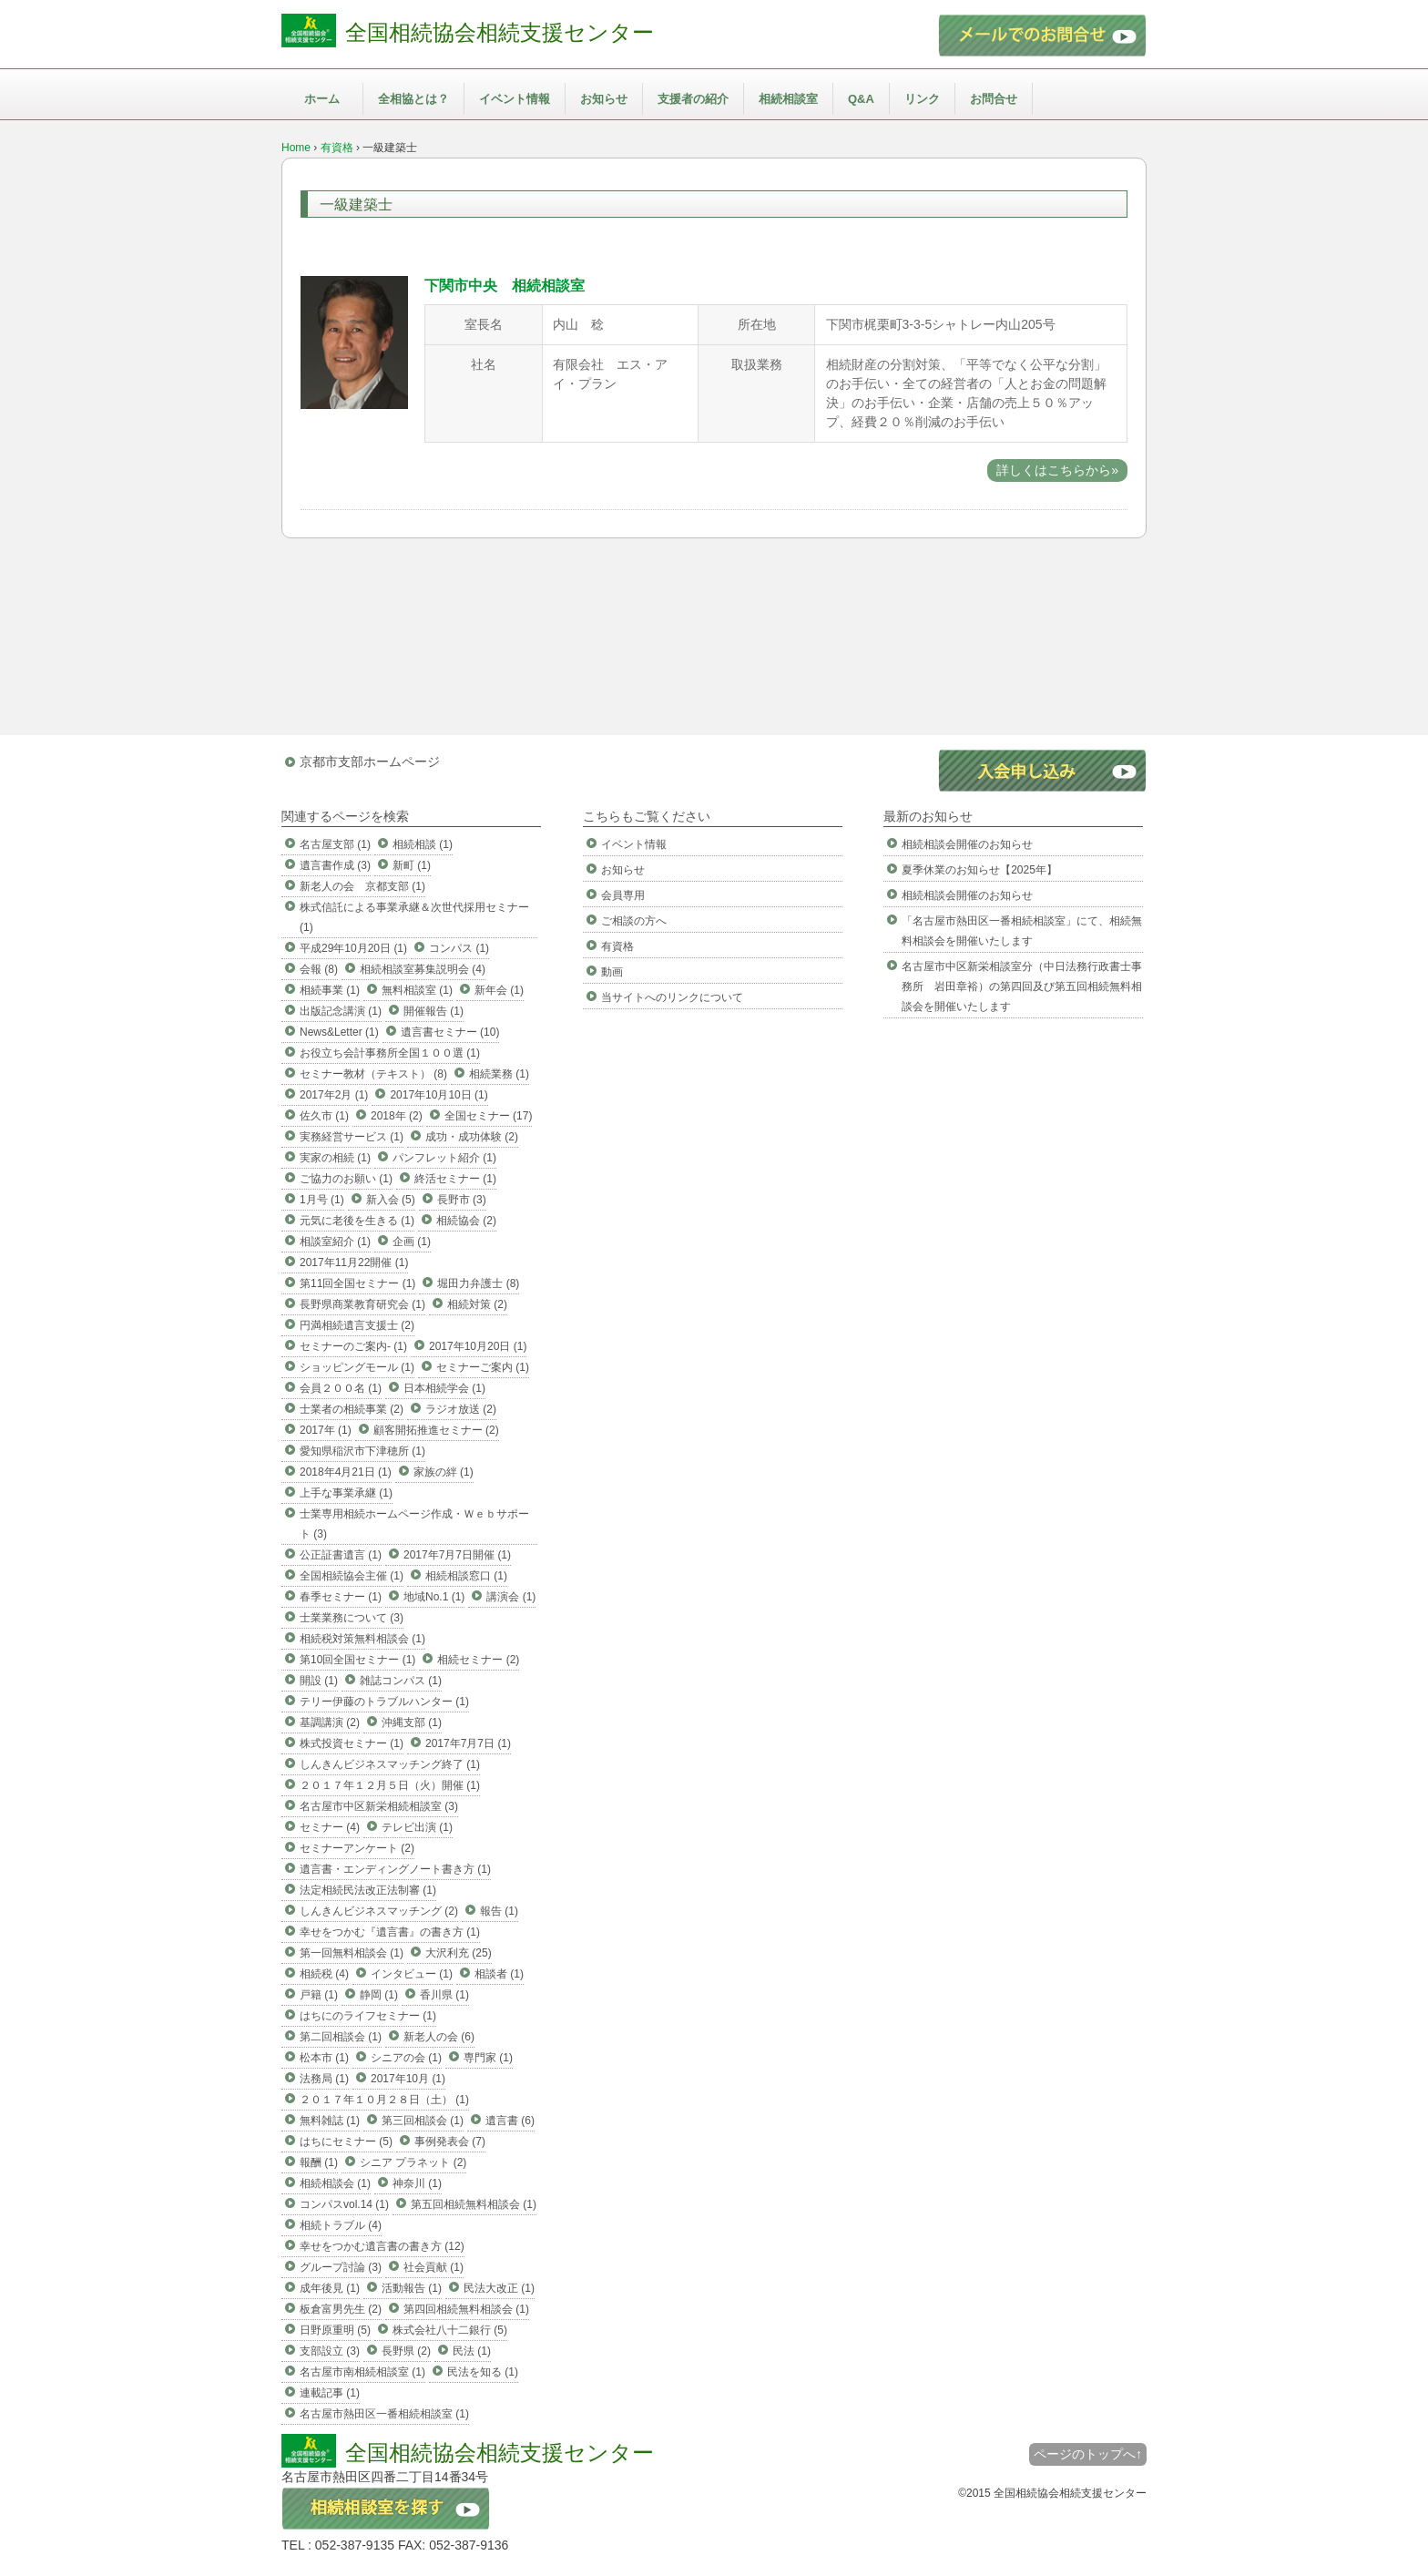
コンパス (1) (459, 948)
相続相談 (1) (423, 844)
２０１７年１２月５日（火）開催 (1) (390, 1785)
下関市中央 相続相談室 (504, 285)
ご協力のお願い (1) (346, 1178)
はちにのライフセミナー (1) (368, 2015)
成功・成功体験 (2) (471, 1136)
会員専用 (623, 895)
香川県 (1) (444, 1994)
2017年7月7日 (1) (468, 1743)
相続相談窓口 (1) (466, 1575)
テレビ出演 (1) (417, 1827)
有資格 (337, 147)
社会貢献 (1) (433, 2267)
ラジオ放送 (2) (460, 1409)
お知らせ (603, 99)
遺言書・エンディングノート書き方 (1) (395, 1869)
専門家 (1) (488, 2057)
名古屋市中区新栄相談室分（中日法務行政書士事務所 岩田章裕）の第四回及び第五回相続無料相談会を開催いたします (1022, 986)
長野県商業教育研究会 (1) (362, 1304)
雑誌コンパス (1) (401, 1680)
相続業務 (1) (499, 1074)
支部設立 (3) (330, 2351)
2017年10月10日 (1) (438, 1095)
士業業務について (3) (351, 1617)
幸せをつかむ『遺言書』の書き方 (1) (390, 1932)
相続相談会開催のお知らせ (967, 844)
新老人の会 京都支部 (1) (362, 886)
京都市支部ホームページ (370, 761)
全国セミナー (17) (488, 1115)
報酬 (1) (319, 2162)
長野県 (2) (406, 2351)
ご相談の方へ (634, 921)
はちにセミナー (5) (346, 2141)
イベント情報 (514, 99)
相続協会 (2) (466, 1220)
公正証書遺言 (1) (341, 1555)
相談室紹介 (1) (335, 1241)
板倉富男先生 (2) (341, 2309)
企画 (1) (412, 1241)
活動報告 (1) (412, 2288)
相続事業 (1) (330, 990)
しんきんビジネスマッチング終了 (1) (390, 1764)
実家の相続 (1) (335, 1157)
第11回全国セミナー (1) (357, 1283)
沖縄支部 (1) (412, 1722)
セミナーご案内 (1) (482, 1367)
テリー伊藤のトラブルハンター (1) (384, 1701)
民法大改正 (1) (499, 2288)
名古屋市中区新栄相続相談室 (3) (379, 1806)
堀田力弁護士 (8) (478, 1283)
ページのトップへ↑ (1088, 2454)
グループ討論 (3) (341, 2267)
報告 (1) (499, 1911)
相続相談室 (788, 99)
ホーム (322, 99)
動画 (612, 972)
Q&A (861, 99)
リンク (922, 99)
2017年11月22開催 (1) (354, 1262)
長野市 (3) (461, 1199)
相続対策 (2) (477, 1304)
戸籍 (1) (319, 1994)
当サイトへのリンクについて (672, 997)
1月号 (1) (322, 1199)
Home (296, 147)
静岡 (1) (379, 1994)
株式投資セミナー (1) (351, 1743)
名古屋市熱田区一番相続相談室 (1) (384, 2413)
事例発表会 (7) (449, 2141)
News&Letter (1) (339, 1032)
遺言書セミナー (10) (450, 1032)
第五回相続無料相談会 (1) (473, 2204)
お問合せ (993, 99)
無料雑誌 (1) (330, 2120)
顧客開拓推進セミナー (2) (436, 1430)
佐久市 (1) (324, 1115)
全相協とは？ (413, 99)
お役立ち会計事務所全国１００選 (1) (390, 1053)
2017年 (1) (326, 1430)
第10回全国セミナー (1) (357, 1659)
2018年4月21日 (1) (346, 1472)
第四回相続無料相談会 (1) (466, 2309)
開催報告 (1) (433, 1011)
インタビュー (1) (412, 1974)
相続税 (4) (324, 1974)
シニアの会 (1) (406, 2057)
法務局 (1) (324, 2078)
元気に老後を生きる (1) (357, 1220)
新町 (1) (412, 865)
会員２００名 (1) (341, 1388)
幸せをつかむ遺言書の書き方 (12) (382, 2246)
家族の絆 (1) (443, 1472)
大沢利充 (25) (458, 1953)
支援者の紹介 (693, 99)
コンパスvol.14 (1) (344, 2204)
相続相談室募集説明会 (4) (422, 969)
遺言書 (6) (510, 2120)
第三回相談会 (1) (423, 2120)
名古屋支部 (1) (335, 844)
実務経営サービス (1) (351, 1136)
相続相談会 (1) (335, 2183)
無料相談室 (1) (417, 990)
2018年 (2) (397, 1115)
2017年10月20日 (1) (477, 1346)
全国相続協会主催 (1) (351, 1575)
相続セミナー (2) (478, 1659)
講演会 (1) (511, 1596)
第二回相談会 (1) (341, 2036)
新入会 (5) (390, 1199)
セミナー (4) (330, 1827)
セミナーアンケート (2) (357, 1848)
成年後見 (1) (330, 2288)
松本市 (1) (324, 2057)
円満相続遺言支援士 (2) (357, 1325)
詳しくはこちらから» (1057, 470)
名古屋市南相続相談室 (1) (362, 2372)
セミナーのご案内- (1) (353, 1346)
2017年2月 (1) (334, 1095)
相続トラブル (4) (341, 2225)
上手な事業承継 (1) (346, 1493)
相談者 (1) (499, 1974)
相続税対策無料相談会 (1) (362, 1638)
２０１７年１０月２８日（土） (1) (384, 2099)
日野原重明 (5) (335, 2330)
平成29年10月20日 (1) (353, 948)
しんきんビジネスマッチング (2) (379, 1911)
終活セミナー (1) (455, 1178)
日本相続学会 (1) (444, 1388)
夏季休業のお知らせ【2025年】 (979, 870)
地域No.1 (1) (433, 1596)
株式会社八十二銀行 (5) (450, 2330)
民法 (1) (472, 2351)
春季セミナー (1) (341, 1596)
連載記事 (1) (330, 2393)
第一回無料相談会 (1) (351, 1953)
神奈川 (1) (417, 2183)
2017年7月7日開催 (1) (457, 1555)
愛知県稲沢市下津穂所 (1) (362, 1451)
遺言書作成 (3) (335, 865)
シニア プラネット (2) (413, 2162)
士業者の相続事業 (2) (351, 1409)
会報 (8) (319, 969)
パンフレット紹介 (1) (444, 1157)
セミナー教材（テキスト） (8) (373, 1074)
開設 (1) (319, 1680)
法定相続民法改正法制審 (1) (368, 1890)
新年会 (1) (499, 990)
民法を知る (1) (482, 2372)
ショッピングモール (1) (357, 1367)
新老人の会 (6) (438, 2036)
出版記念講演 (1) (341, 1011)
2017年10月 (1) (408, 2078)
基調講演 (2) (330, 1722)
